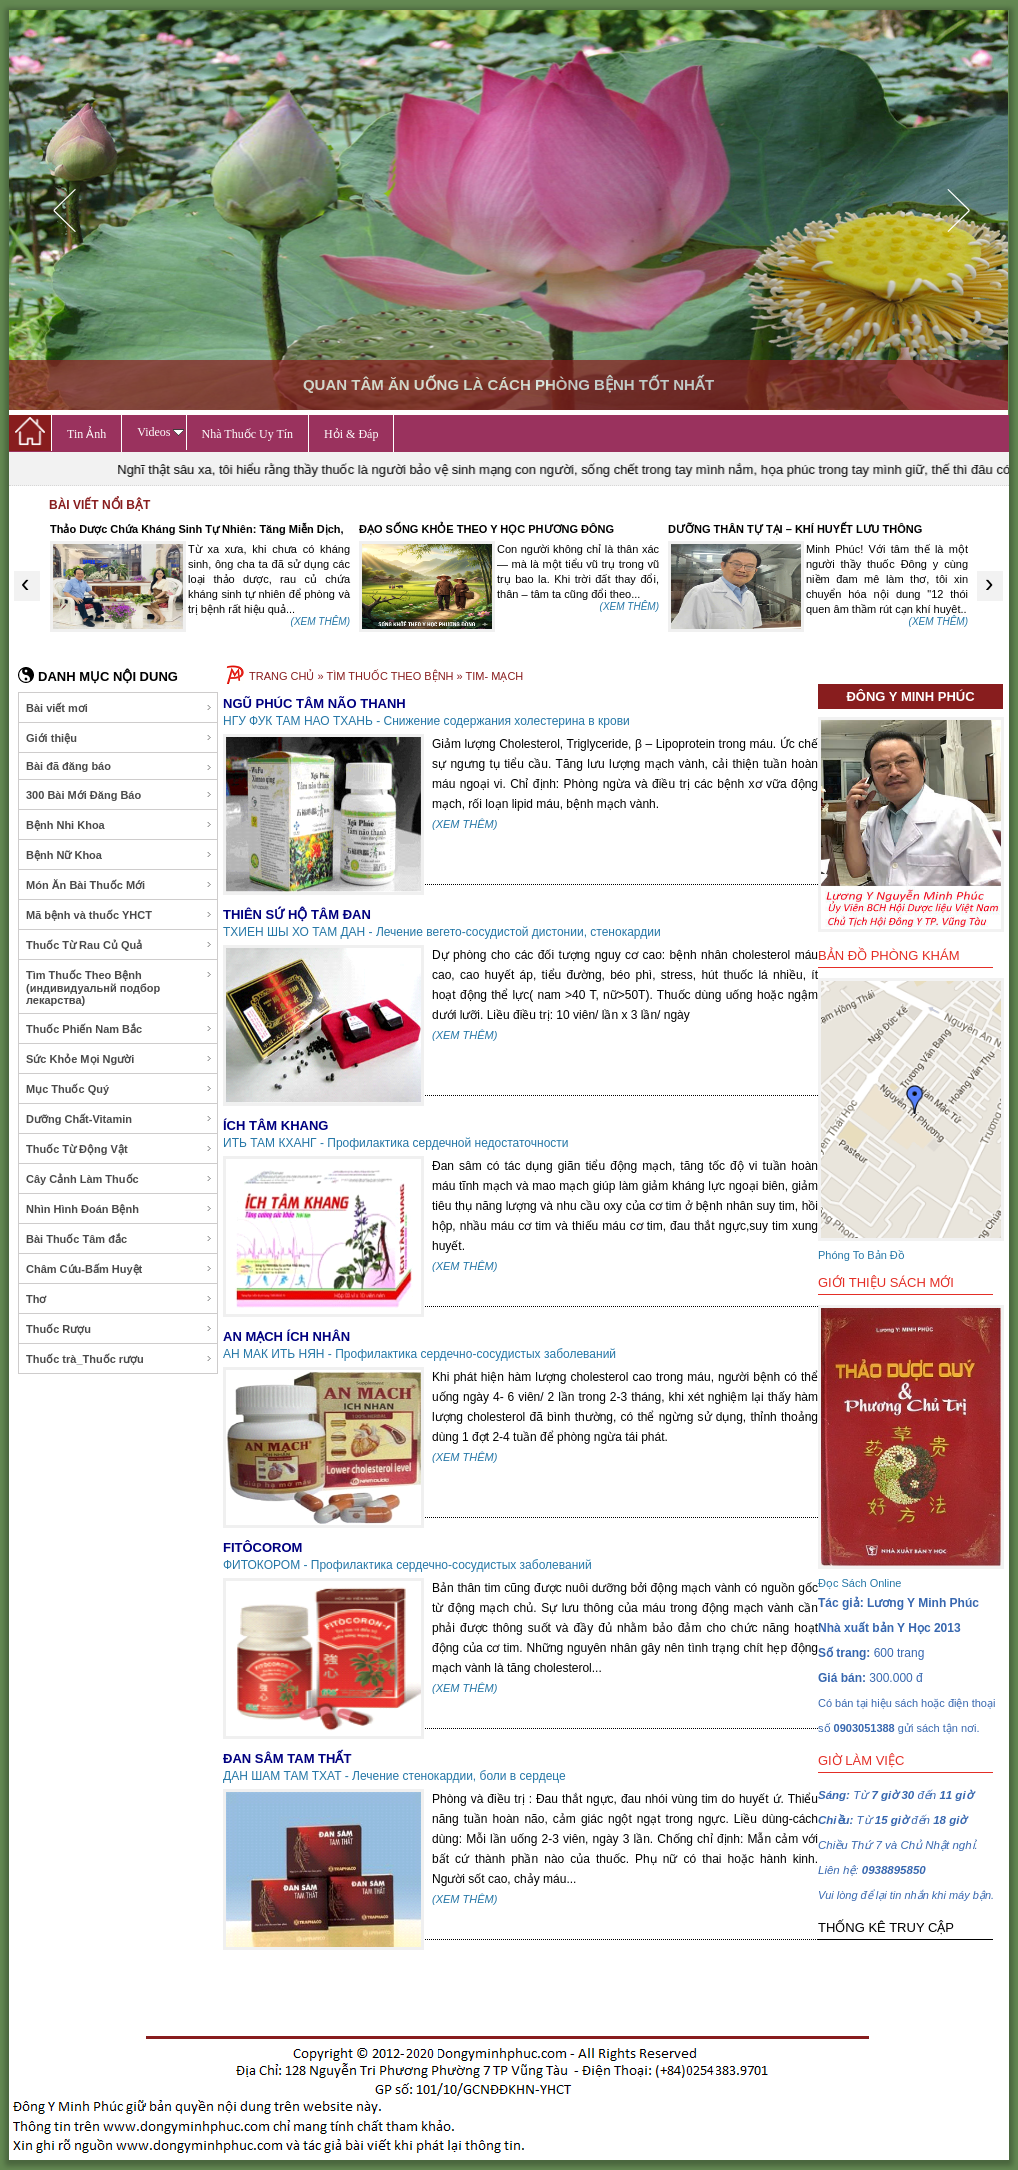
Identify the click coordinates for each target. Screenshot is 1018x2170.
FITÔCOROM (262, 1547)
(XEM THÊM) (320, 621)
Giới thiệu (119, 738)
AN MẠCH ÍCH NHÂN (286, 1336)
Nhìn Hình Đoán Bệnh (119, 1209)
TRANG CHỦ (281, 676)
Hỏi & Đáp (351, 434)
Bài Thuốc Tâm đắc (119, 1239)
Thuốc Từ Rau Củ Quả (119, 945)
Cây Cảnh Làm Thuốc (119, 1179)
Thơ (119, 1299)
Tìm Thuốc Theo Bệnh (119, 987)
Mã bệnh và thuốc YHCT (119, 915)
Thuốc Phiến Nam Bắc (119, 1029)
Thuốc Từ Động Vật (119, 1149)
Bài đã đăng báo (119, 766)
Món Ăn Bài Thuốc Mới (119, 885)
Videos (160, 432)
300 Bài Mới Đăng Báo (119, 795)
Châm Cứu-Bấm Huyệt (119, 1269)
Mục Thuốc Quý (119, 1089)
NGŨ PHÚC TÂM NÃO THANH (314, 703)
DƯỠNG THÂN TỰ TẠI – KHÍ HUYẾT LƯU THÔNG (795, 529)
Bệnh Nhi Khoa (119, 825)
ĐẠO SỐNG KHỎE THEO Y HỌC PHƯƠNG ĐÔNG (486, 529)
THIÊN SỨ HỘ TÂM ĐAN (297, 914)
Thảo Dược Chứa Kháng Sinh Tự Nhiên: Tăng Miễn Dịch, (197, 529)
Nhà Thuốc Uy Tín (248, 434)
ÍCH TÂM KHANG (275, 1125)
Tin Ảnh (86, 434)
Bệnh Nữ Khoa (119, 855)
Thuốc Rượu (119, 1329)
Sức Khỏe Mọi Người (119, 1059)
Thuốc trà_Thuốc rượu (119, 1359)
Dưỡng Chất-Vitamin (119, 1119)
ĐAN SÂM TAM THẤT (287, 1758)
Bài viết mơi (119, 708)
